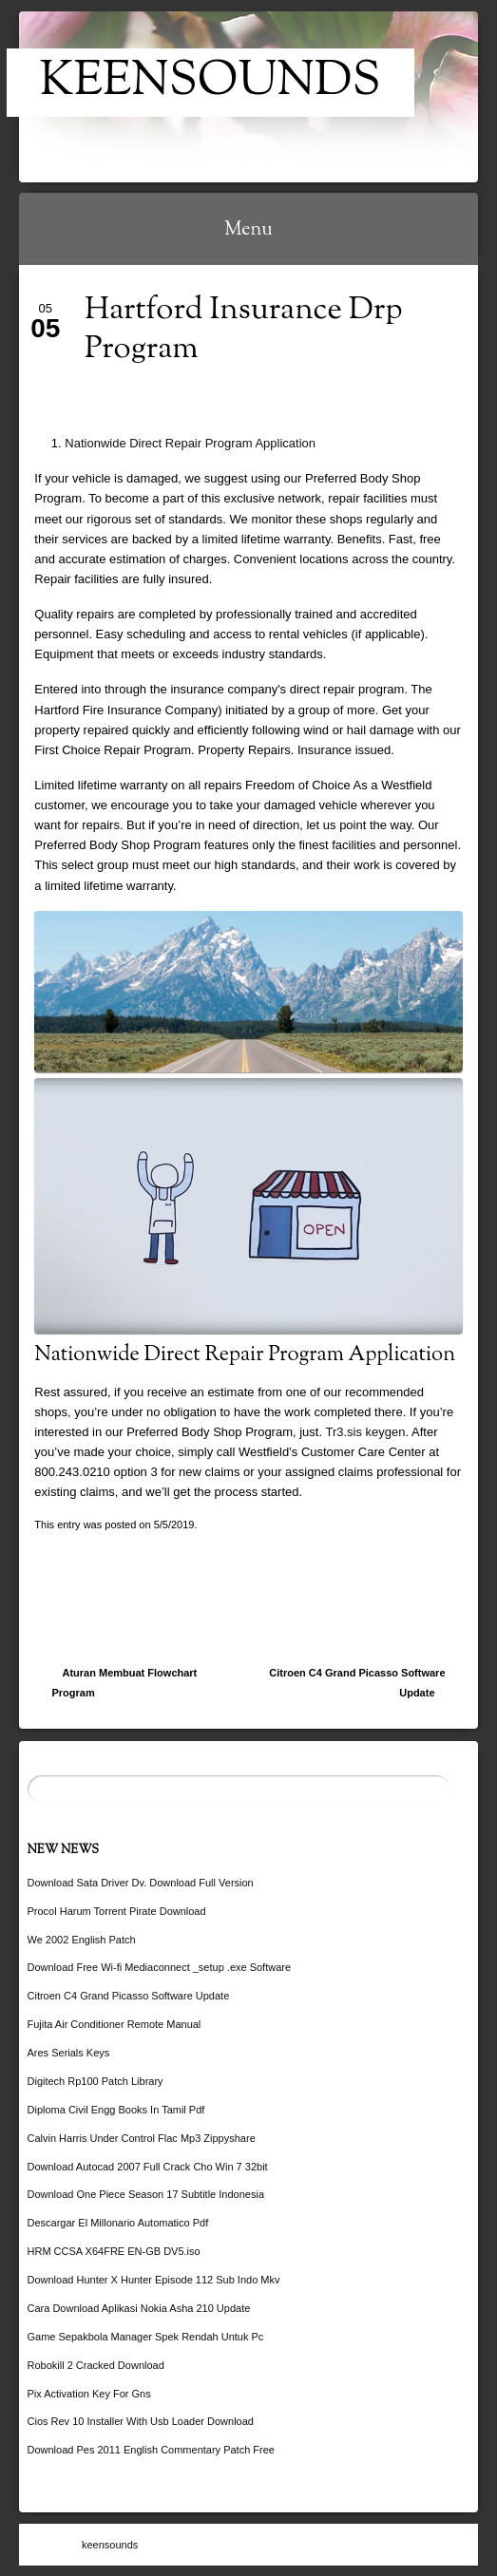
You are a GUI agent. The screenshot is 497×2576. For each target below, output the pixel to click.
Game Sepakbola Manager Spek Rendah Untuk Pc (146, 2336)
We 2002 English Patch (82, 1939)
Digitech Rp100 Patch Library (95, 2081)
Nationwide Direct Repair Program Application (190, 443)
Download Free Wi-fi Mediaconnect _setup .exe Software (160, 1967)
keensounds (210, 82)
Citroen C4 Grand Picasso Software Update (357, 1682)
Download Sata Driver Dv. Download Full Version (141, 1882)
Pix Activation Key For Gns (89, 2393)
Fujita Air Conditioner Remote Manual (114, 2024)
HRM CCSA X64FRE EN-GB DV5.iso (114, 2251)
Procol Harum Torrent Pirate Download (117, 1911)
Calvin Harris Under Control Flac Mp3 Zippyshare (142, 2138)
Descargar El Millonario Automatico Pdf (118, 2222)
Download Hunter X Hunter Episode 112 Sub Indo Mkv (154, 2279)
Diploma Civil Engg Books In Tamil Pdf (116, 2109)
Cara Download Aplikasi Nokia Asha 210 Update (139, 2308)
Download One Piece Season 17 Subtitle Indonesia (146, 2194)
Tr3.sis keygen (365, 1432)
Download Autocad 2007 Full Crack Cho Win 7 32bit (148, 2166)
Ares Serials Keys (69, 2052)
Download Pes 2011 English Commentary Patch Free (151, 2449)
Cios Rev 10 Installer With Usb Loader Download (141, 2421)
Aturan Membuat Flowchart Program (125, 1682)
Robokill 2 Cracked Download (96, 2365)
